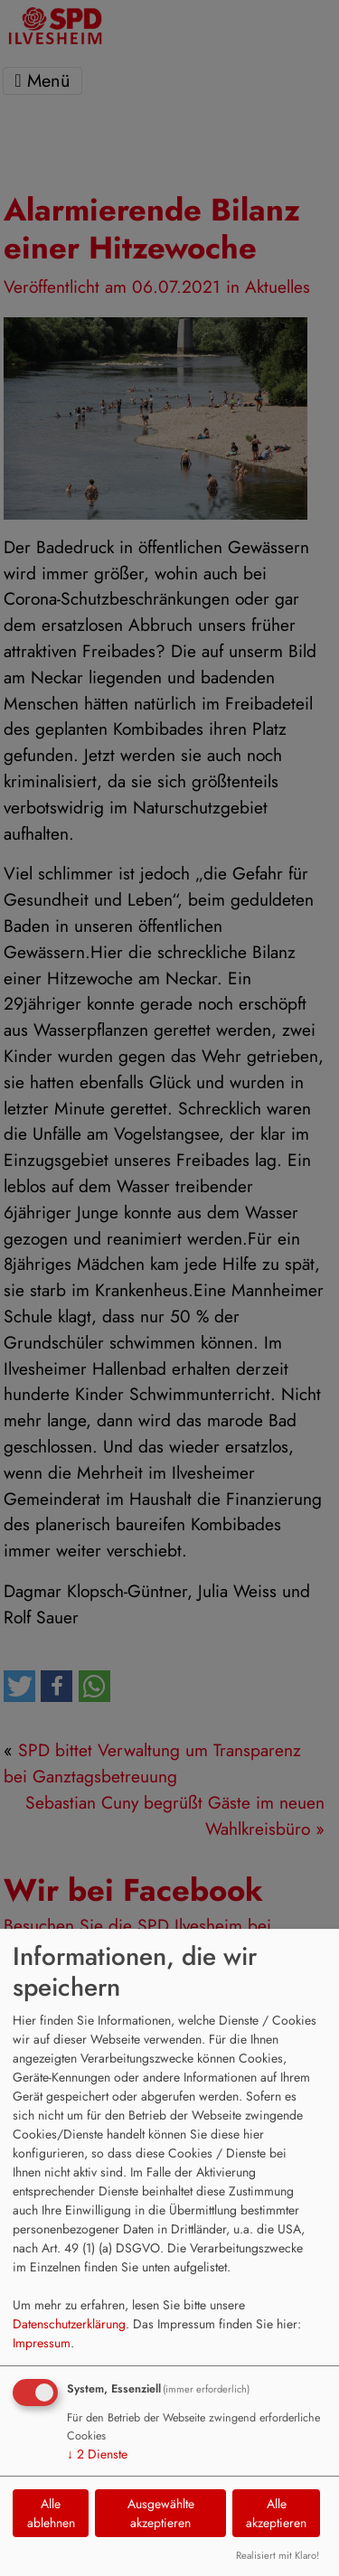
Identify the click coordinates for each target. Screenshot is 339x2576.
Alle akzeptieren (276, 2513)
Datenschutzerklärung (69, 2324)
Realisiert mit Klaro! (277, 2555)
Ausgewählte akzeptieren (160, 2513)
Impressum (42, 2343)
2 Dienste (97, 2454)
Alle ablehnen (51, 2513)
